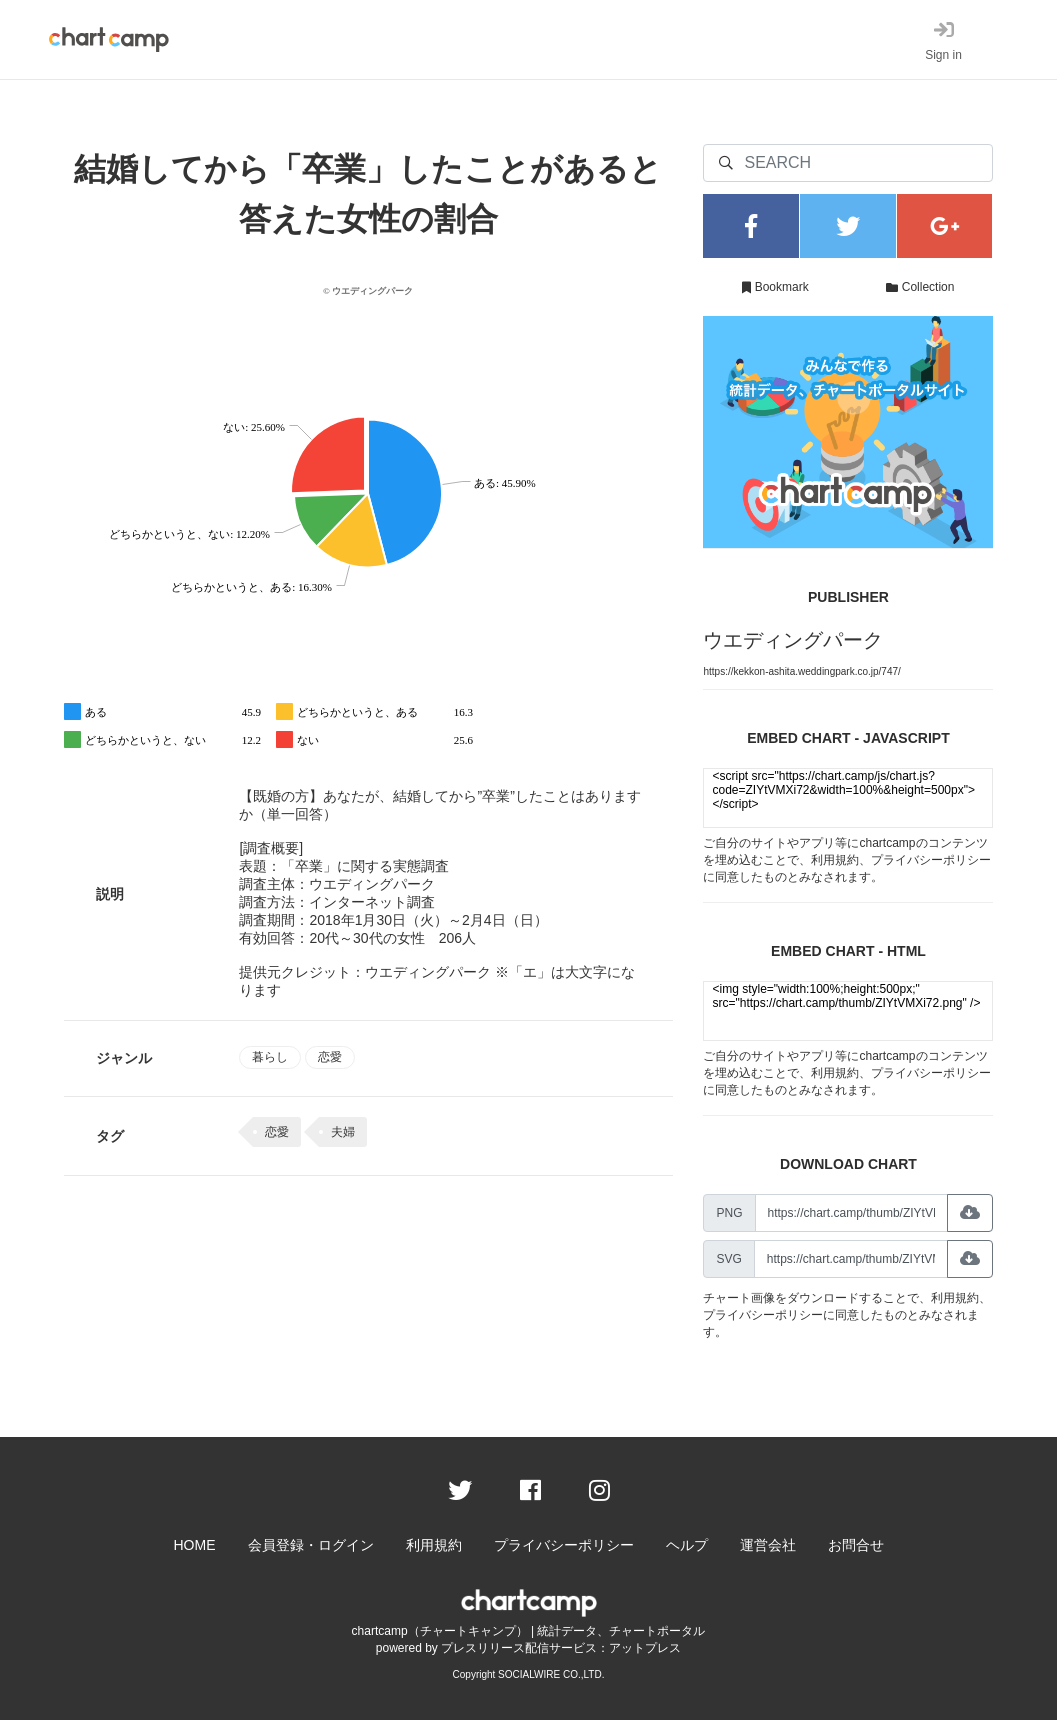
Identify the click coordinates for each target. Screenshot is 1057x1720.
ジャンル (124, 1058)
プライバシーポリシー (931, 860)
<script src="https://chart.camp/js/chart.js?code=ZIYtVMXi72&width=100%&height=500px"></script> (848, 798)
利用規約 (835, 860)
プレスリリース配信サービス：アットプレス (561, 1648)
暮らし (270, 1057)
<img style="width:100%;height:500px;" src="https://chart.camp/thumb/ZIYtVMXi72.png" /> (848, 1011)
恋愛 (330, 1057)
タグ (110, 1136)
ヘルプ (687, 1545)
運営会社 (768, 1545)
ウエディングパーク (793, 640)
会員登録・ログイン (311, 1545)
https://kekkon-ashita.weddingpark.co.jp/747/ (801, 671)
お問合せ (856, 1545)
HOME (195, 1545)
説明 (110, 894)
